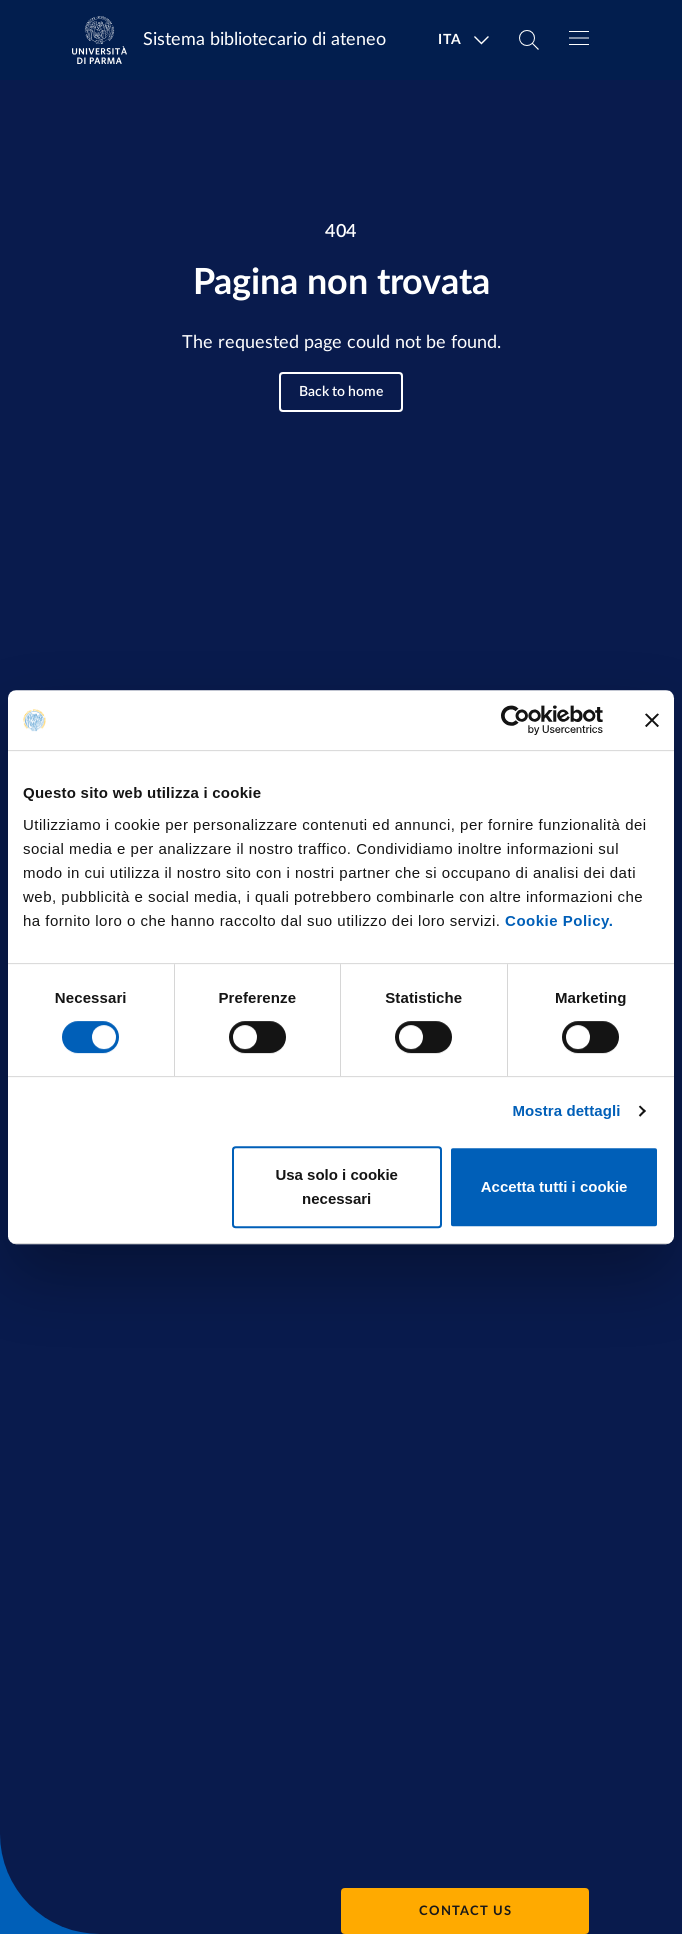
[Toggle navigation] (579, 38)
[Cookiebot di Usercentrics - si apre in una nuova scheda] (515, 720)
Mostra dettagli (566, 1110)
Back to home (341, 392)
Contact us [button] (465, 1911)
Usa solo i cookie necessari (336, 1186)
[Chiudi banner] (652, 720)
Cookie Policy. (559, 920)
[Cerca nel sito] (529, 40)
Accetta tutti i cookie (554, 1186)
